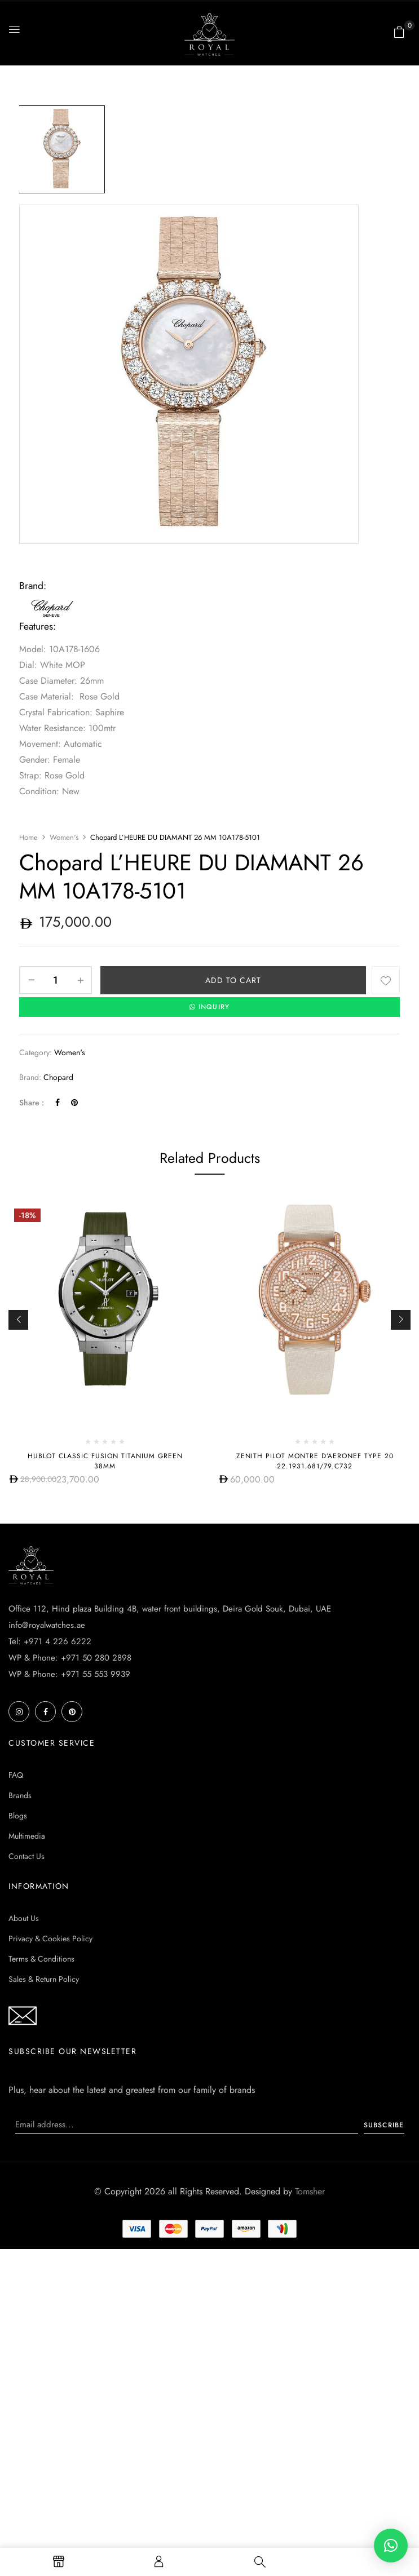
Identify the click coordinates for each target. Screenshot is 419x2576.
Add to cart (233, 980)
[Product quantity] (55, 980)
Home (28, 837)
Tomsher (310, 2191)
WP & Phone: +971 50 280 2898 (69, 1657)
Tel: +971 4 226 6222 (49, 1641)
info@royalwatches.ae (46, 1624)
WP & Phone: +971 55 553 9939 (69, 1673)
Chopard (58, 1076)
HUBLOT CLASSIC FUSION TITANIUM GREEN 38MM (105, 1460)
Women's (64, 837)
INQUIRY (209, 1007)
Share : (31, 1102)
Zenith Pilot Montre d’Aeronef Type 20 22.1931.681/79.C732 (315, 1460)
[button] (399, 32)
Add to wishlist (386, 980)
